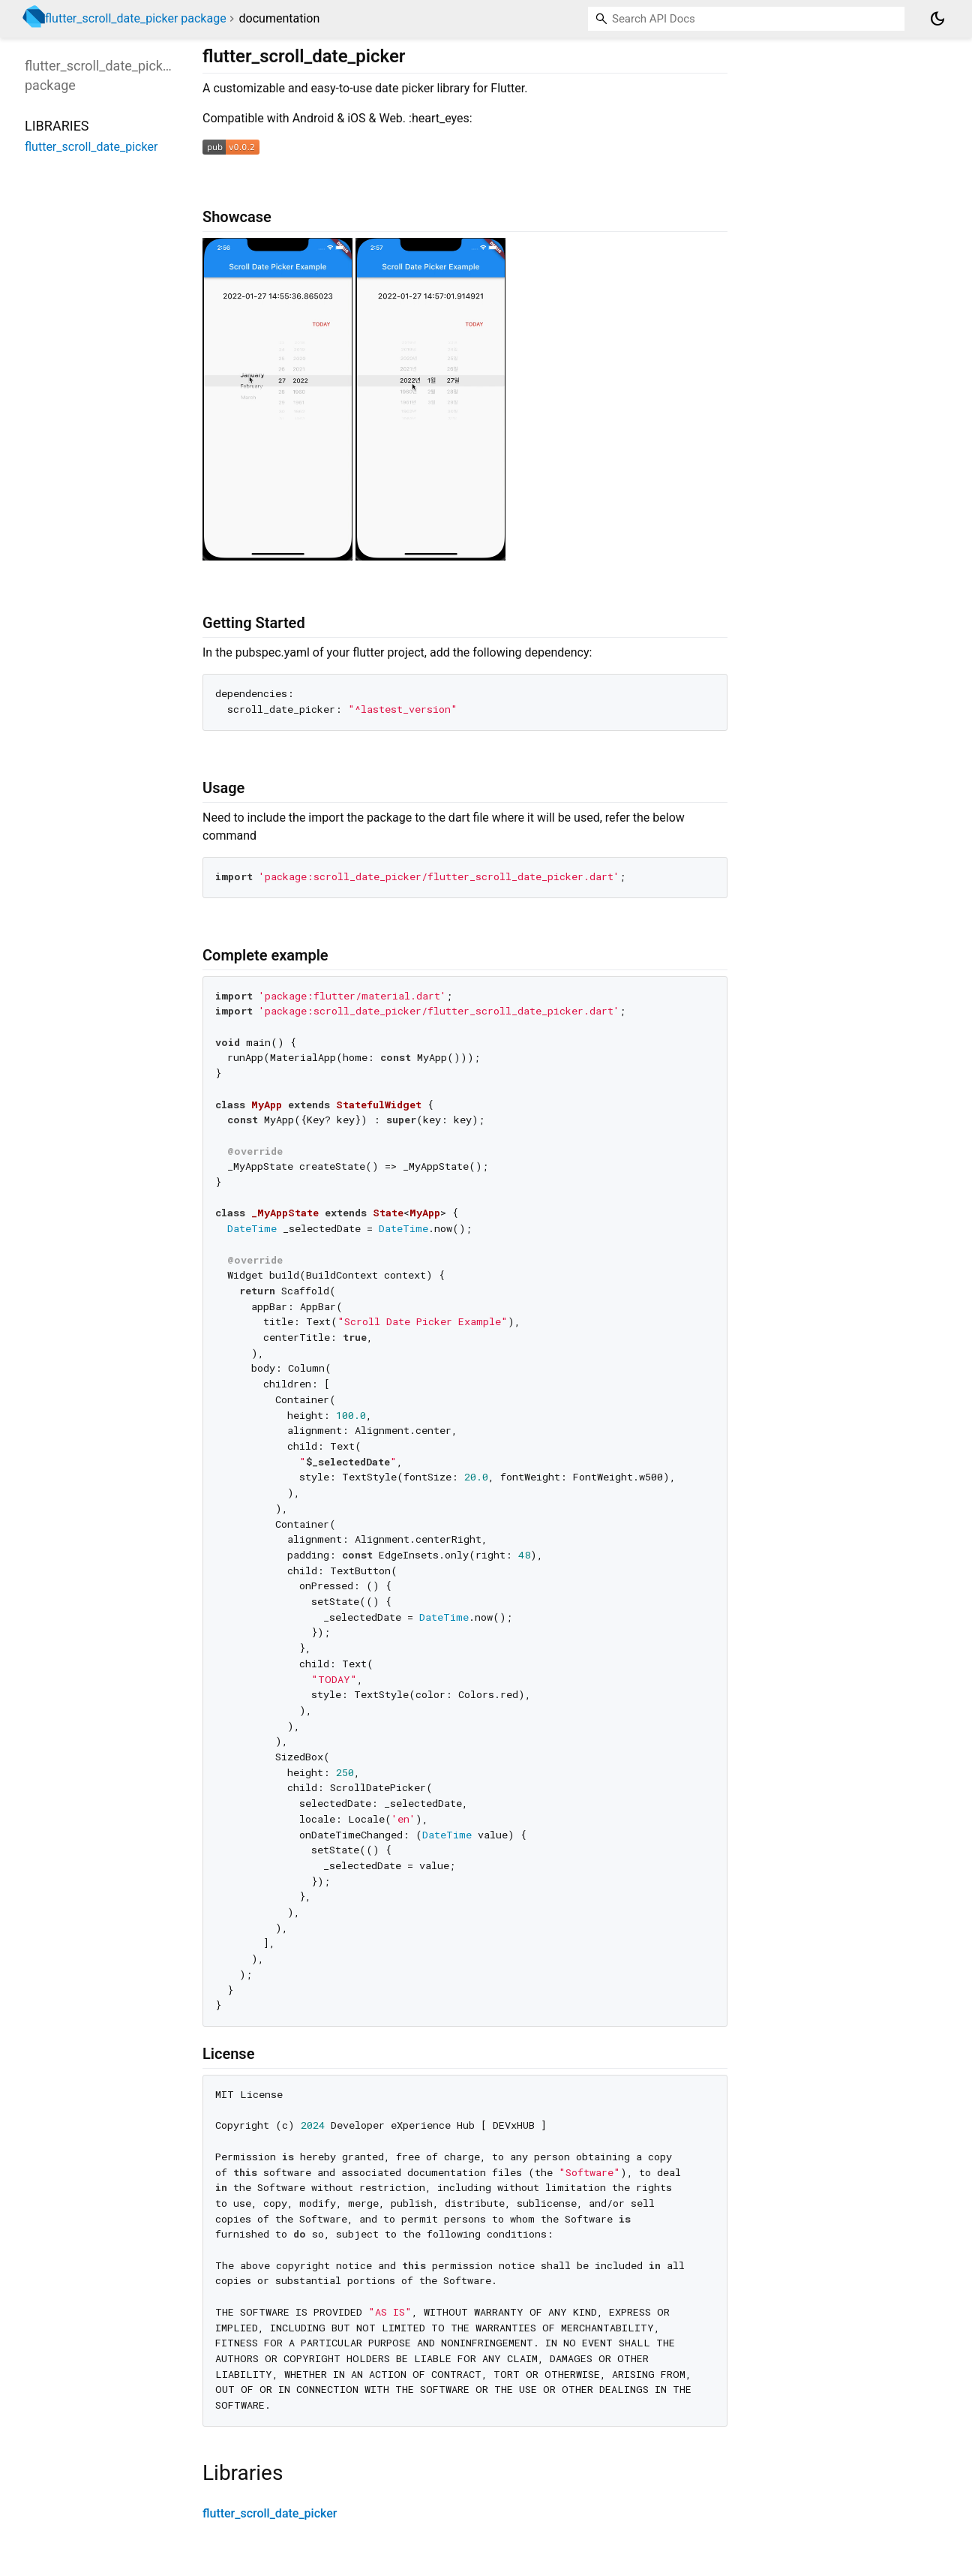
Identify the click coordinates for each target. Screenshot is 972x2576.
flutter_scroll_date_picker (269, 2513)
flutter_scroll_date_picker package (135, 18)
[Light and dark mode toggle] (938, 19)
